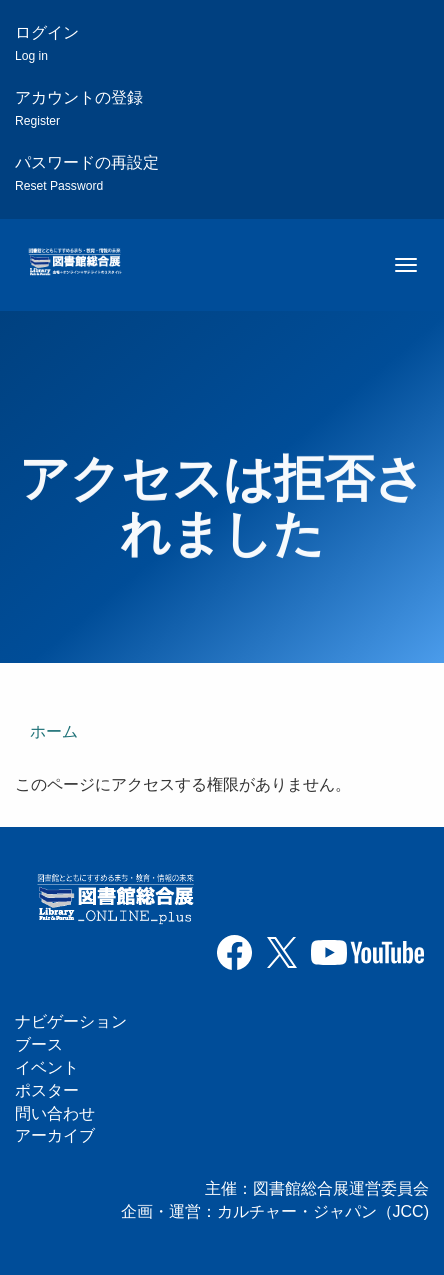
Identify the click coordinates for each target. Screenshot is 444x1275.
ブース (39, 1044)
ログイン (47, 43)
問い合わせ (55, 1113)
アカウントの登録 (79, 108)
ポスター (47, 1090)
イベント (47, 1067)
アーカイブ (55, 1135)
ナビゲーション (71, 1021)
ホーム (54, 731)
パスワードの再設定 (87, 173)
